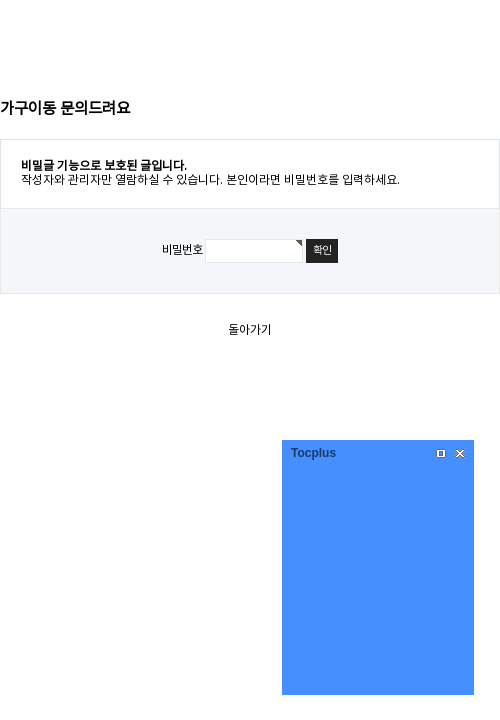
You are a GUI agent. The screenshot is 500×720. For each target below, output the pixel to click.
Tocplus (313, 453)
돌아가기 (250, 330)
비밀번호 (181, 250)
